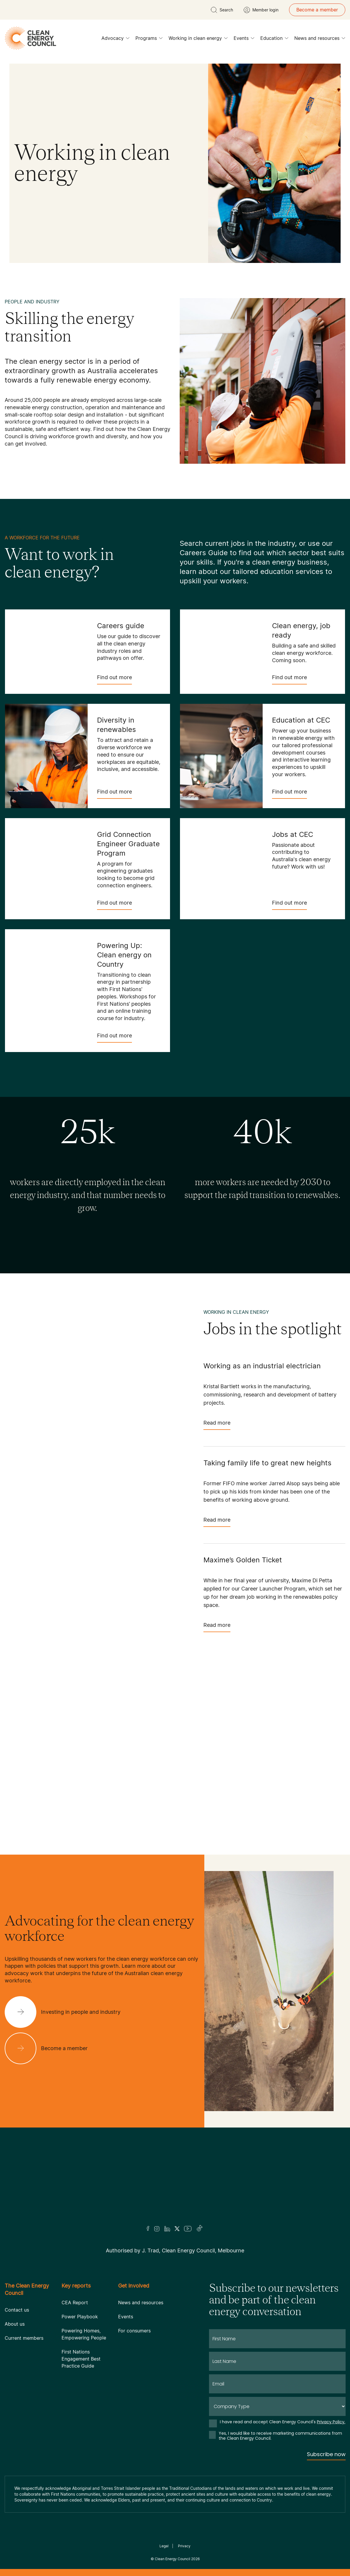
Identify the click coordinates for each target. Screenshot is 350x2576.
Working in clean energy (198, 39)
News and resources (319, 39)
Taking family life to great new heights (267, 1463)
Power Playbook (80, 2317)
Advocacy (115, 39)
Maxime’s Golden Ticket (242, 1560)
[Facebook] (148, 2228)
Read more (216, 1425)
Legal (164, 2546)
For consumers (134, 2331)
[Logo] (175, 2184)
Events (244, 39)
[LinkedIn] (167, 2229)
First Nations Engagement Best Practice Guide (81, 2359)
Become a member (317, 10)
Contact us (17, 2310)
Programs (149, 39)
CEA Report (75, 2302)
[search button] (222, 10)
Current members (24, 2338)
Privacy (184, 2546)
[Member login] (261, 10)
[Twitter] (177, 2228)
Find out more (114, 679)
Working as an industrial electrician (262, 1366)
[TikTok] (199, 2228)
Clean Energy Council (172, 2559)
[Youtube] (187, 2228)
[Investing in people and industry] (67, 2012)
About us (15, 2324)
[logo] (30, 38)
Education (274, 39)
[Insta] (156, 2228)
